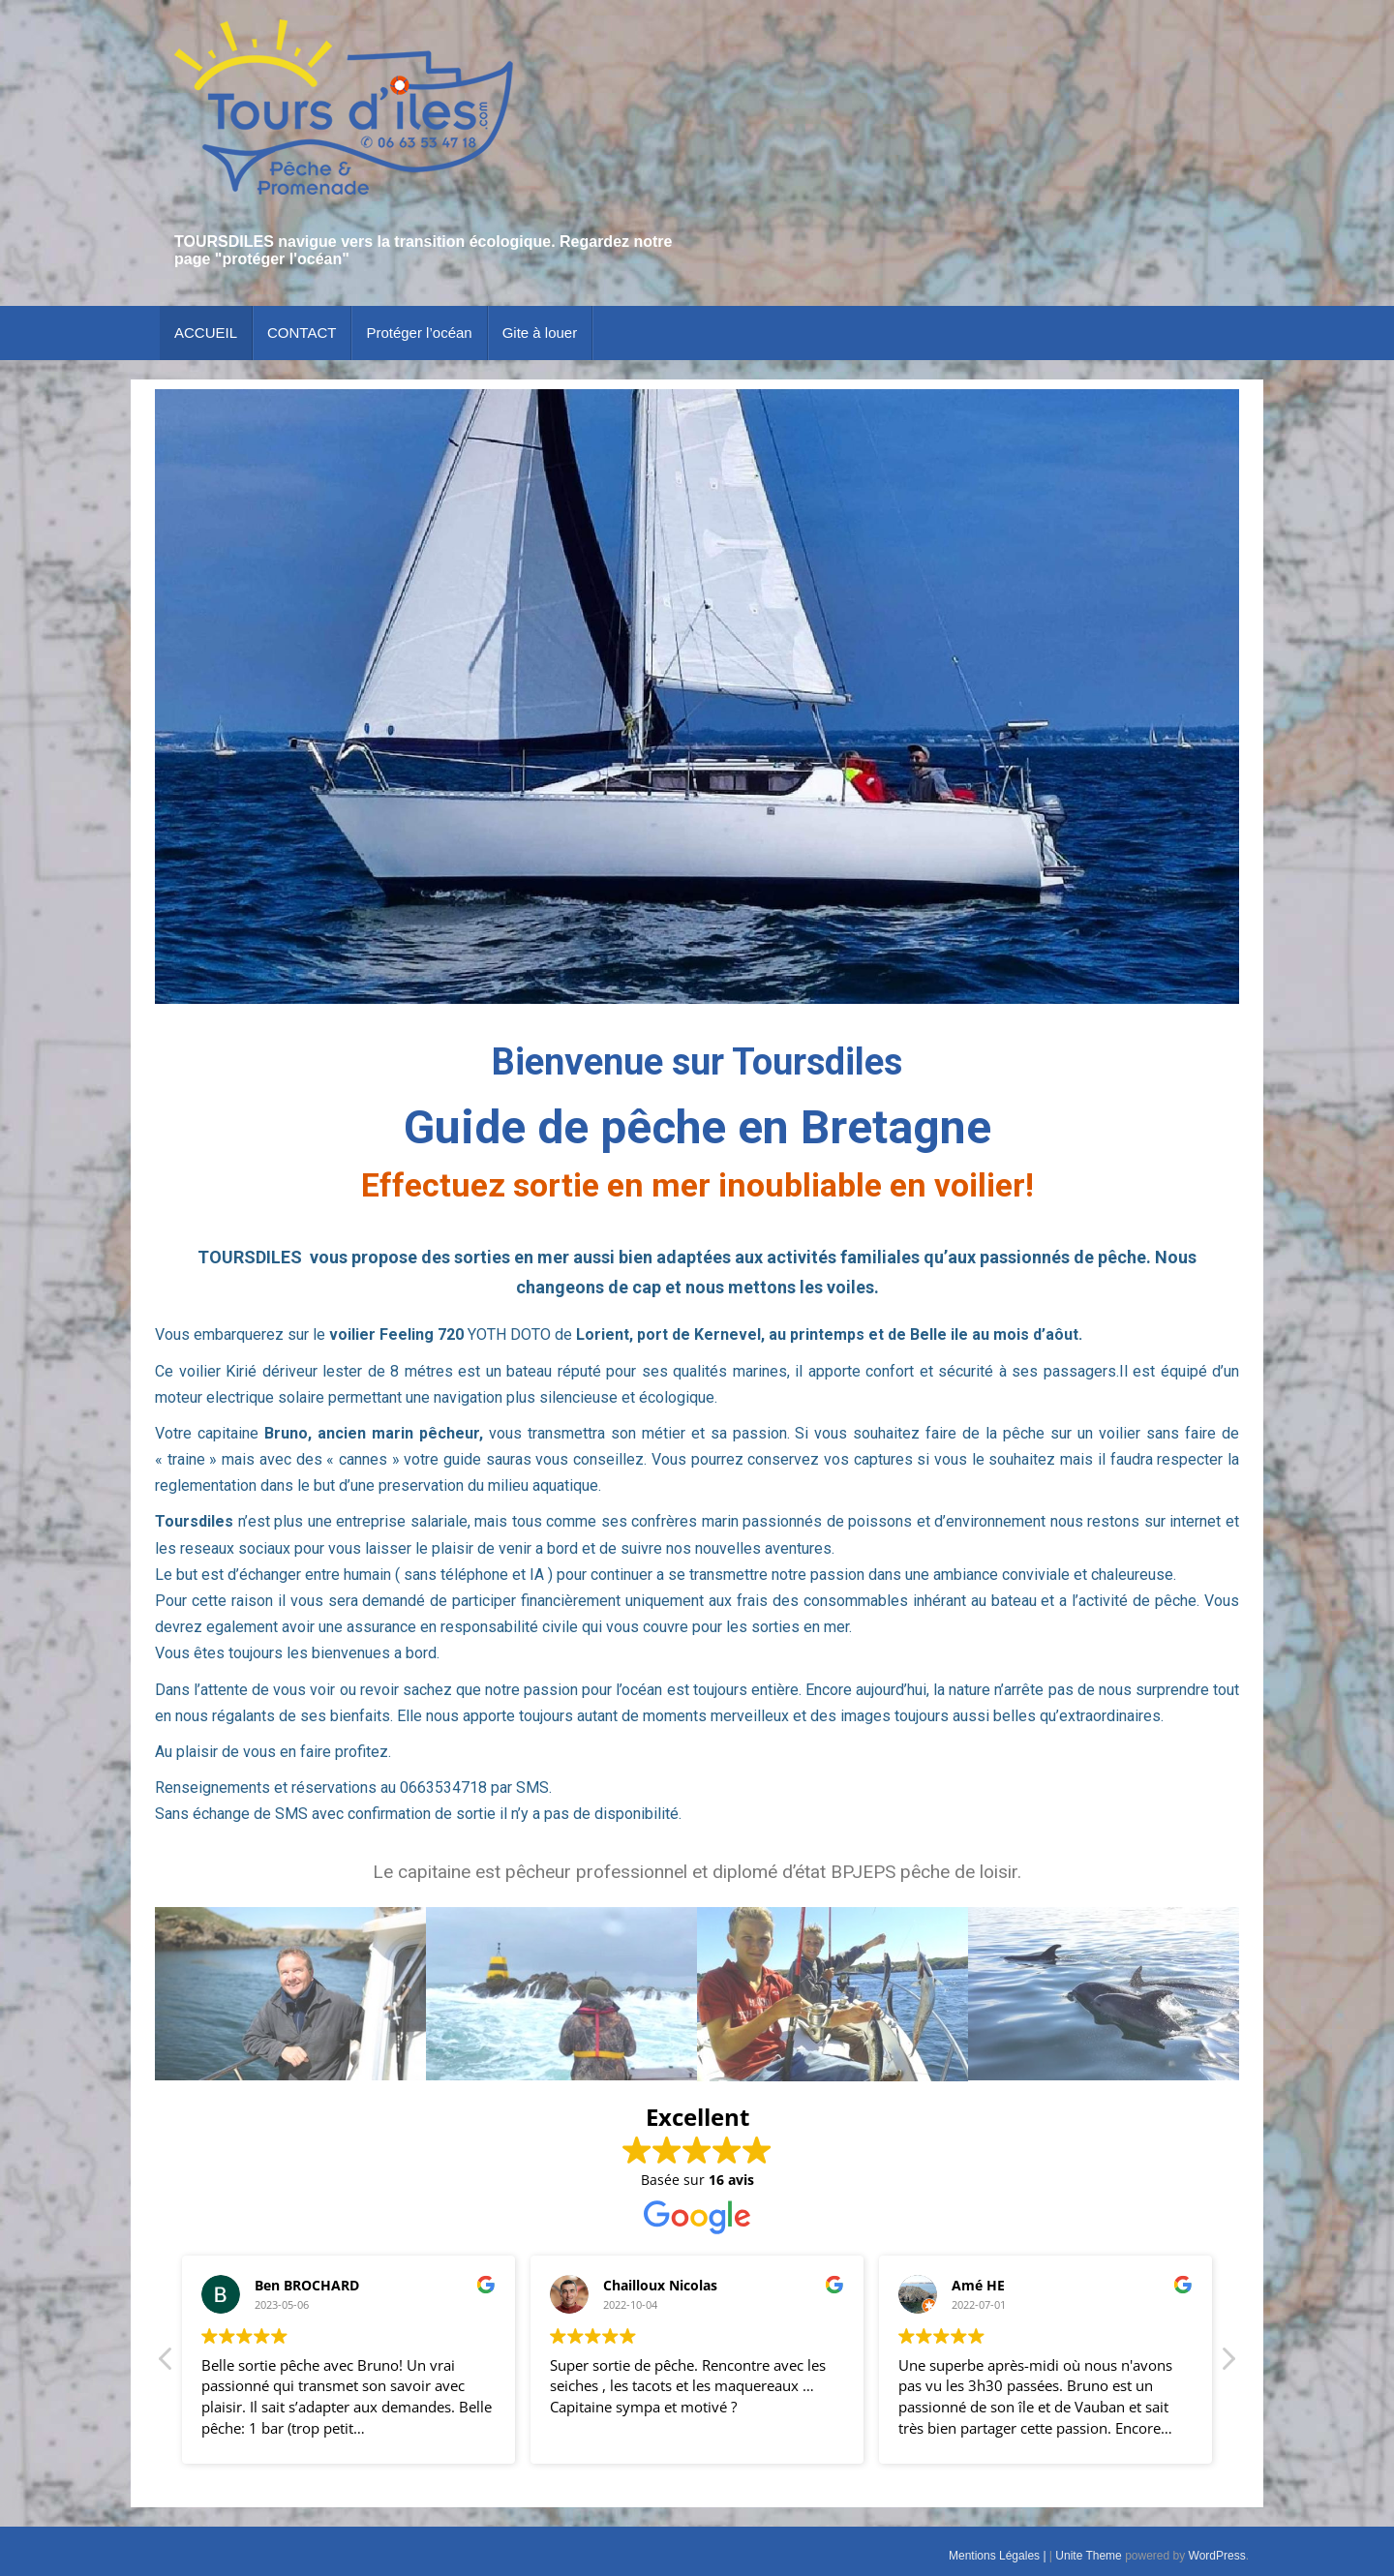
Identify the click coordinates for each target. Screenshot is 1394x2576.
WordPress (1217, 2555)
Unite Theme (1088, 2555)
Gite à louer (540, 332)
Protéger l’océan (418, 332)
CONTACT (301, 332)
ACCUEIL (205, 332)
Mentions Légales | (999, 2555)
